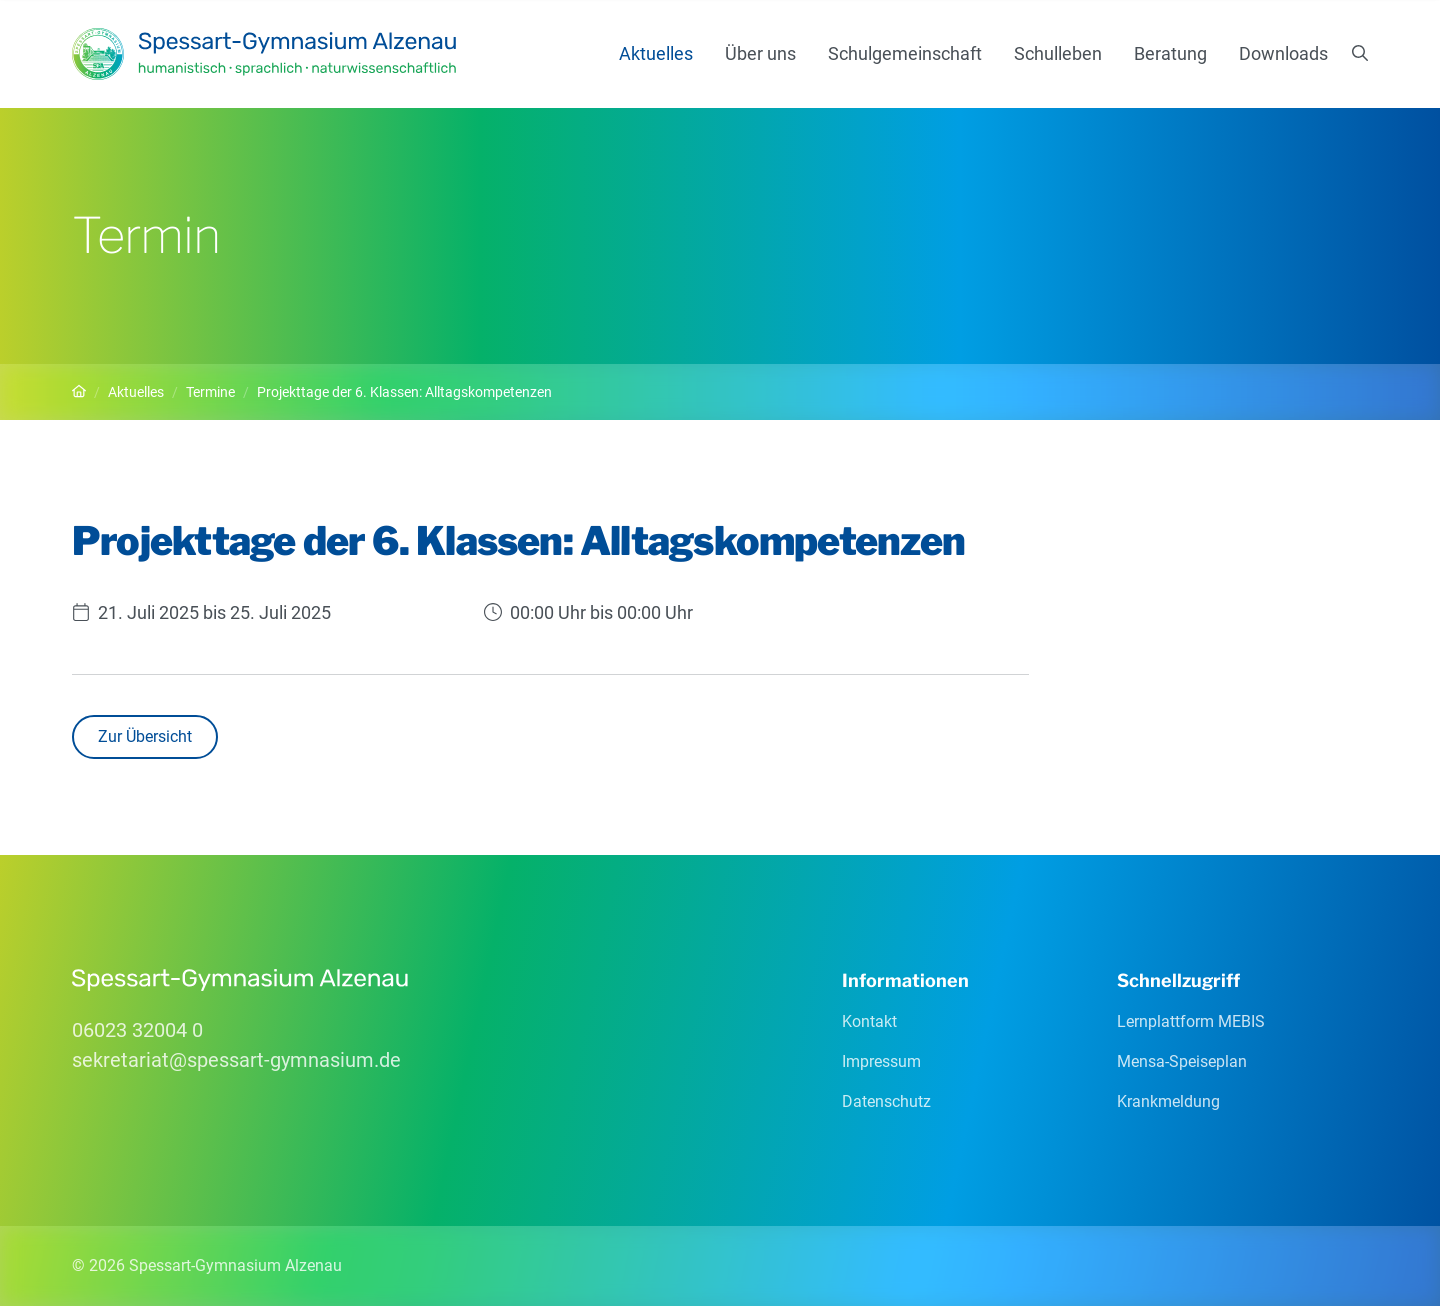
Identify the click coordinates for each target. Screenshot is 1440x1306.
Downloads (1283, 53)
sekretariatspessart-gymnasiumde (236, 1060)
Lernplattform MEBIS (1191, 1021)
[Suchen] (1360, 54)
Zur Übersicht (145, 736)
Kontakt (869, 1021)
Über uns (760, 53)
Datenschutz (886, 1101)
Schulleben (1058, 53)
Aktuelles (656, 53)
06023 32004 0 (137, 1030)
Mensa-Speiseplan (1182, 1061)
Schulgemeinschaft (905, 53)
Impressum (881, 1061)
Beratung (1170, 53)
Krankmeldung (1168, 1101)
